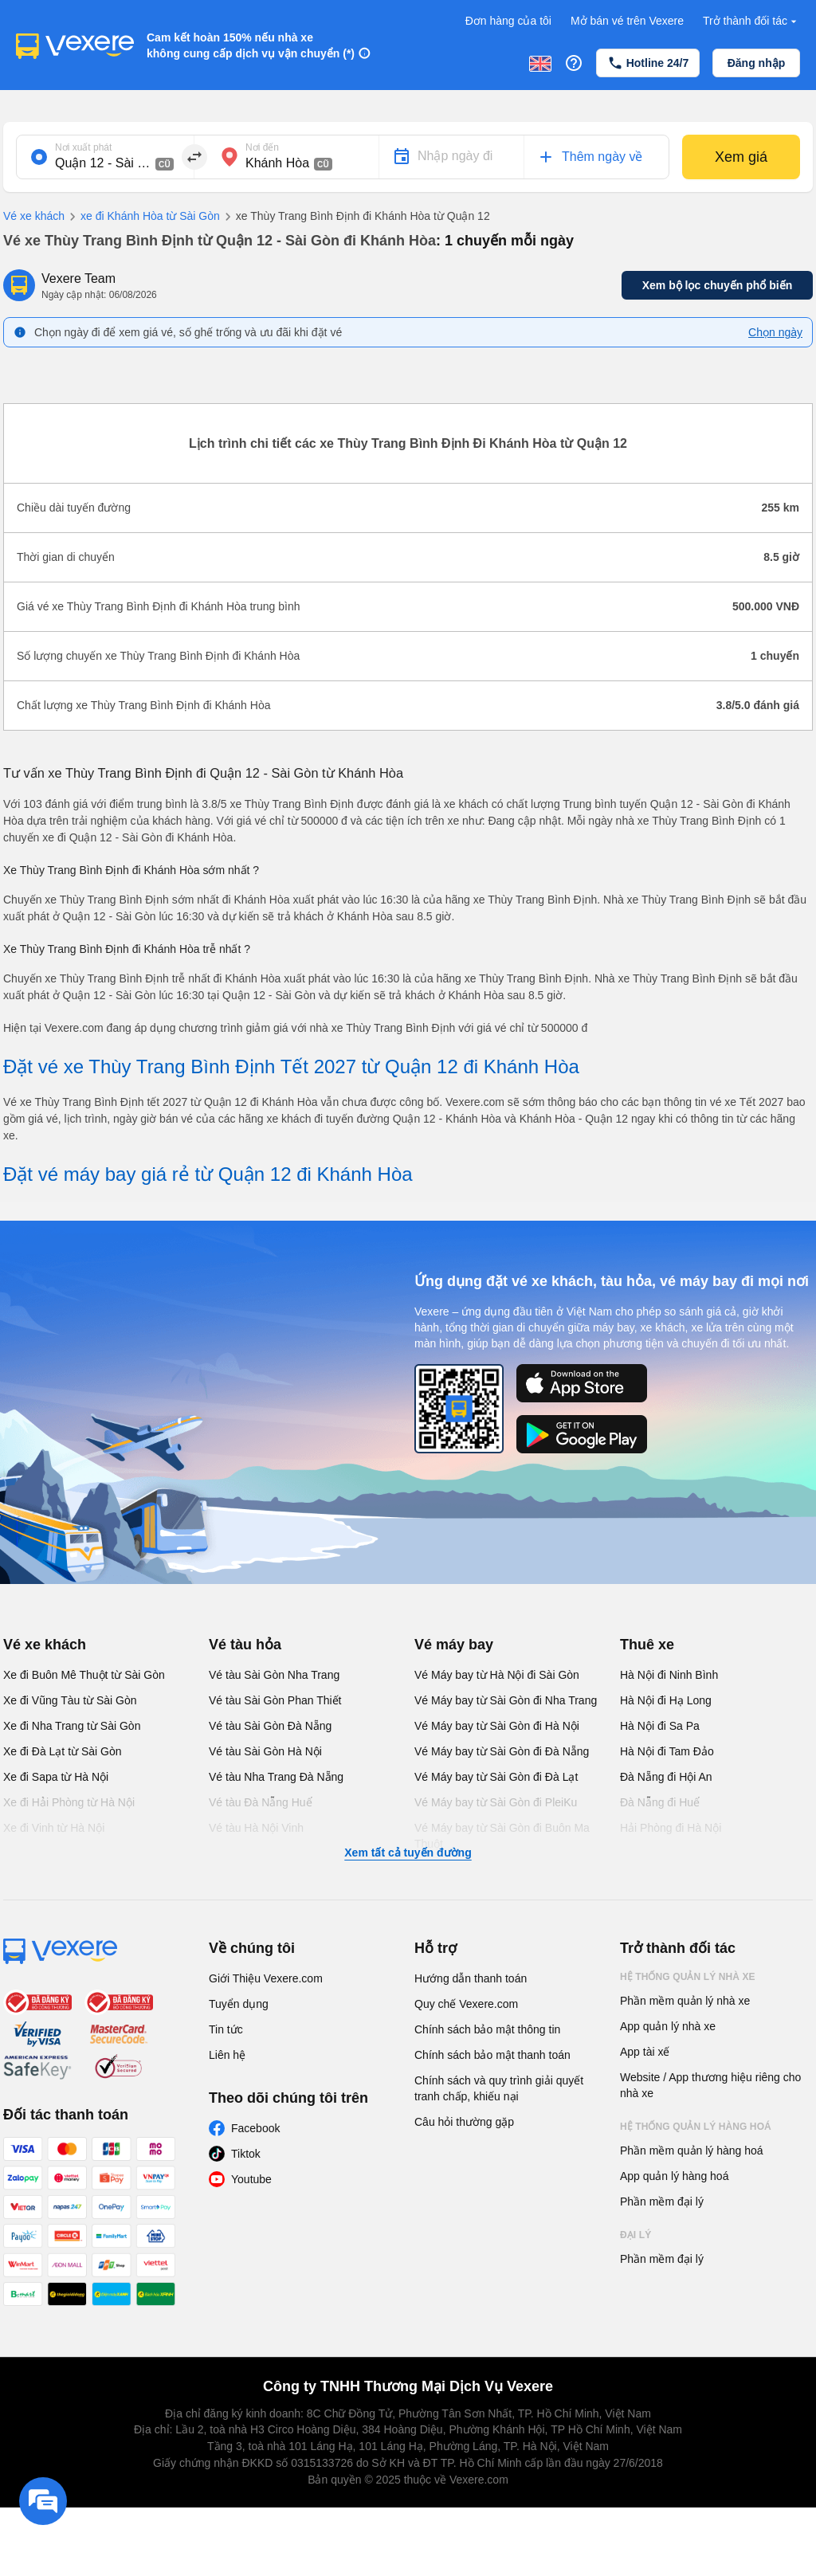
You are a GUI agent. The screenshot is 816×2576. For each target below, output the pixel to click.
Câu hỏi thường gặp (464, 2121)
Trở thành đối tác (751, 21)
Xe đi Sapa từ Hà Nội (55, 1776)
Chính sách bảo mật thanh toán (492, 2055)
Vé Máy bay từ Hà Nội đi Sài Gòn (496, 1674)
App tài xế (644, 2051)
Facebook (255, 2128)
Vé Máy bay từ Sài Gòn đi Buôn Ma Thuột (502, 1835)
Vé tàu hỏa (245, 1645)
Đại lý (635, 2235)
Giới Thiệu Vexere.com (266, 1978)
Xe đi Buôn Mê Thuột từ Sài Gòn (84, 1674)
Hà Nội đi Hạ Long (666, 1700)
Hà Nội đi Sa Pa (660, 1725)
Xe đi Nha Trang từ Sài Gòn (71, 1725)
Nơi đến (262, 147)
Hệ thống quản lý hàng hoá (695, 2126)
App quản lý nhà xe (668, 2026)
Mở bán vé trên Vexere (627, 20)
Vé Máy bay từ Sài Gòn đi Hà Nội (496, 1725)
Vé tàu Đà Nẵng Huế (260, 1802)
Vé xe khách (34, 216)
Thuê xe (647, 1645)
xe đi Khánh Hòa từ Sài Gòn (142, 217)
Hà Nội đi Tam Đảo (667, 1751)
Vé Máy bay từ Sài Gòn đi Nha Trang (505, 1700)
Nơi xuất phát (83, 147)
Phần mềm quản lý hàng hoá (691, 2150)
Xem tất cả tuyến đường (407, 1852)
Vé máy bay (453, 1645)
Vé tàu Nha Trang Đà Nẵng (276, 1776)
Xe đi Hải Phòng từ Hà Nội (69, 1802)
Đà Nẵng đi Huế (660, 1802)
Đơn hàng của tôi (508, 20)
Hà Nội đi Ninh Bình (669, 1674)
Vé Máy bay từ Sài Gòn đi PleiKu (495, 1802)
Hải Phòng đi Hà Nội (670, 1827)
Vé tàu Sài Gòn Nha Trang (274, 1674)
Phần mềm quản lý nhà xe (685, 2000)
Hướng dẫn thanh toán (470, 1978)
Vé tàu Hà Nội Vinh (256, 1827)
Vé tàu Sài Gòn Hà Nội (265, 1751)
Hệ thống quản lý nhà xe (687, 1976)
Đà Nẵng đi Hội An (666, 1776)
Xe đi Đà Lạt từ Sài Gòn (62, 1751)
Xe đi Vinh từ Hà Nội (53, 1827)
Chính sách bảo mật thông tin (487, 2029)
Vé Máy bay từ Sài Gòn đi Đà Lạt (496, 1776)
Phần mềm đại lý (662, 2201)
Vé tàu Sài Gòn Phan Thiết (275, 1700)
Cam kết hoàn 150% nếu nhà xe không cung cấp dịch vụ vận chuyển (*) (251, 45)
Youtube (251, 2179)
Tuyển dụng (239, 2004)
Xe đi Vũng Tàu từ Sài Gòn (70, 1700)
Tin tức (226, 2029)
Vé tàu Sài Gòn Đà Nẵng (270, 1725)
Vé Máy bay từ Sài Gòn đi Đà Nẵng (501, 1751)
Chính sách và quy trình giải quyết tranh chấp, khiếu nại (498, 2088)
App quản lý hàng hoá (674, 2176)
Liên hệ (227, 2055)
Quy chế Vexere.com (466, 2004)
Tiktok (246, 2153)
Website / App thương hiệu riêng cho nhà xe (710, 2085)
